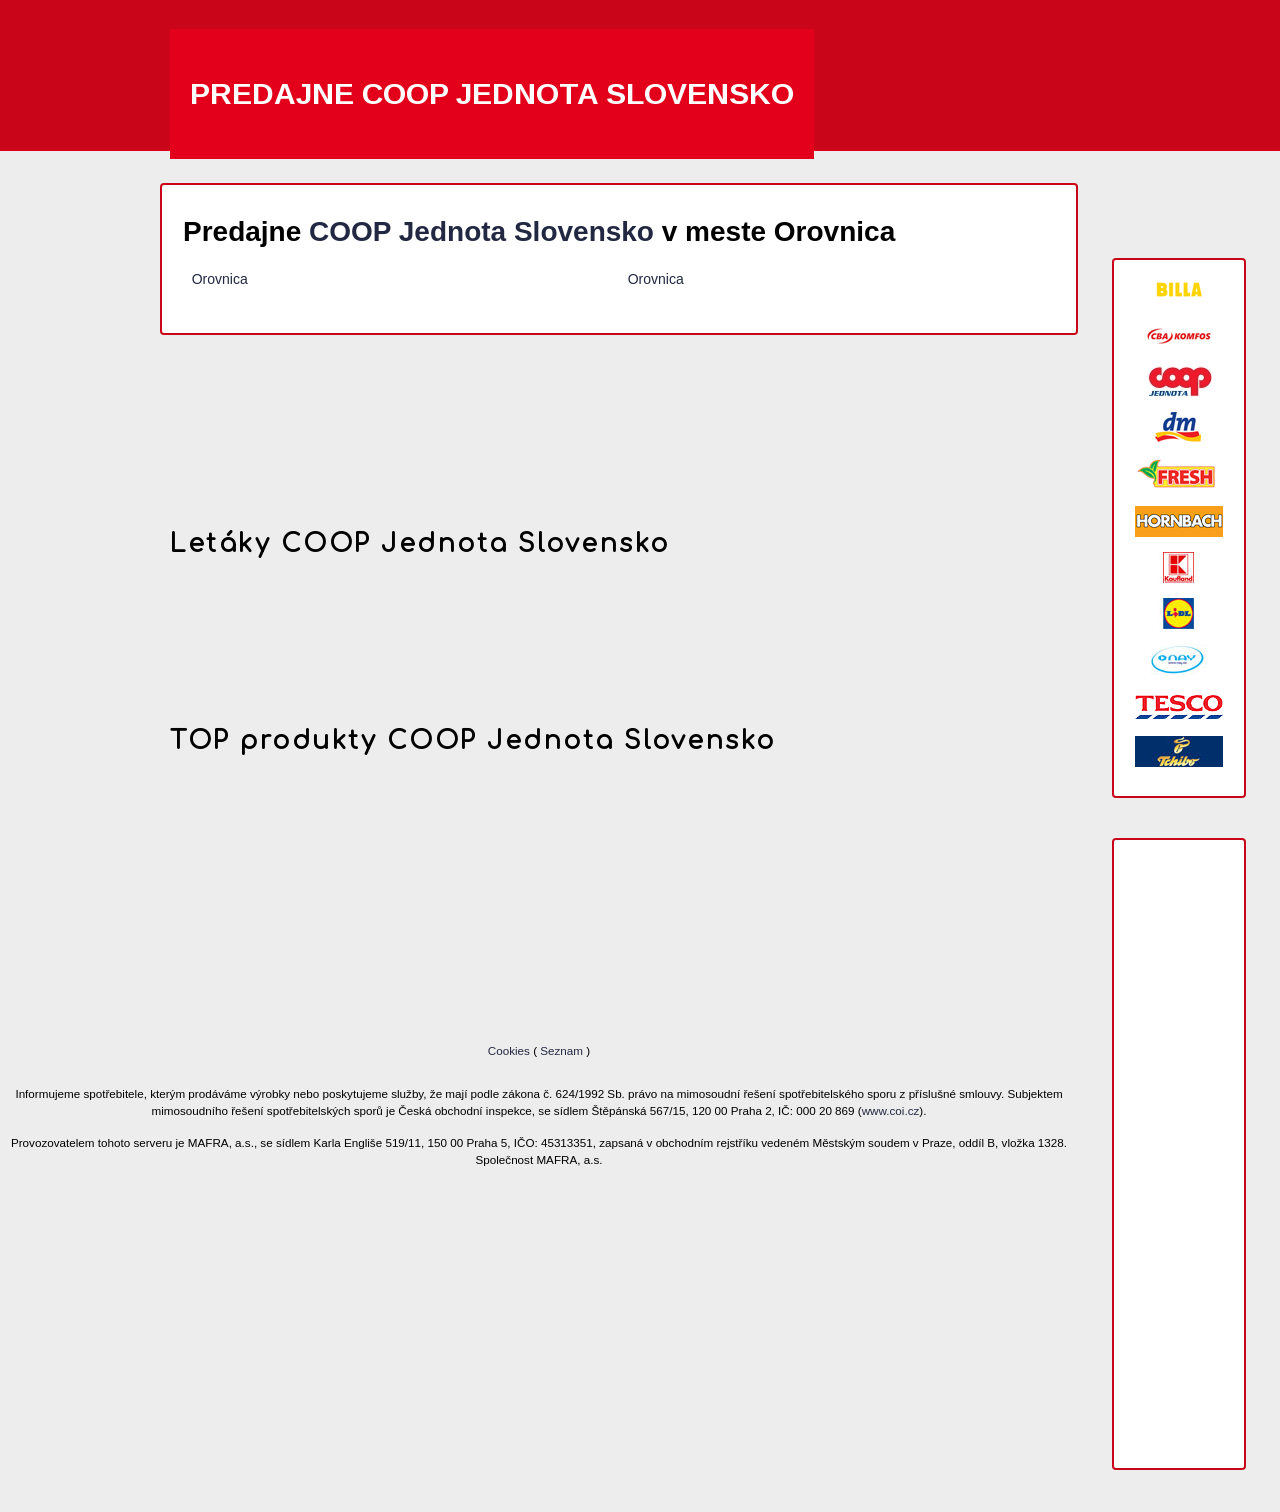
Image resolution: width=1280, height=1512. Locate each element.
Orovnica (220, 279)
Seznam (561, 1050)
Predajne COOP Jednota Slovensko (492, 93)
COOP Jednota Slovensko (481, 231)
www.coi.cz (891, 1110)
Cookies (510, 1050)
